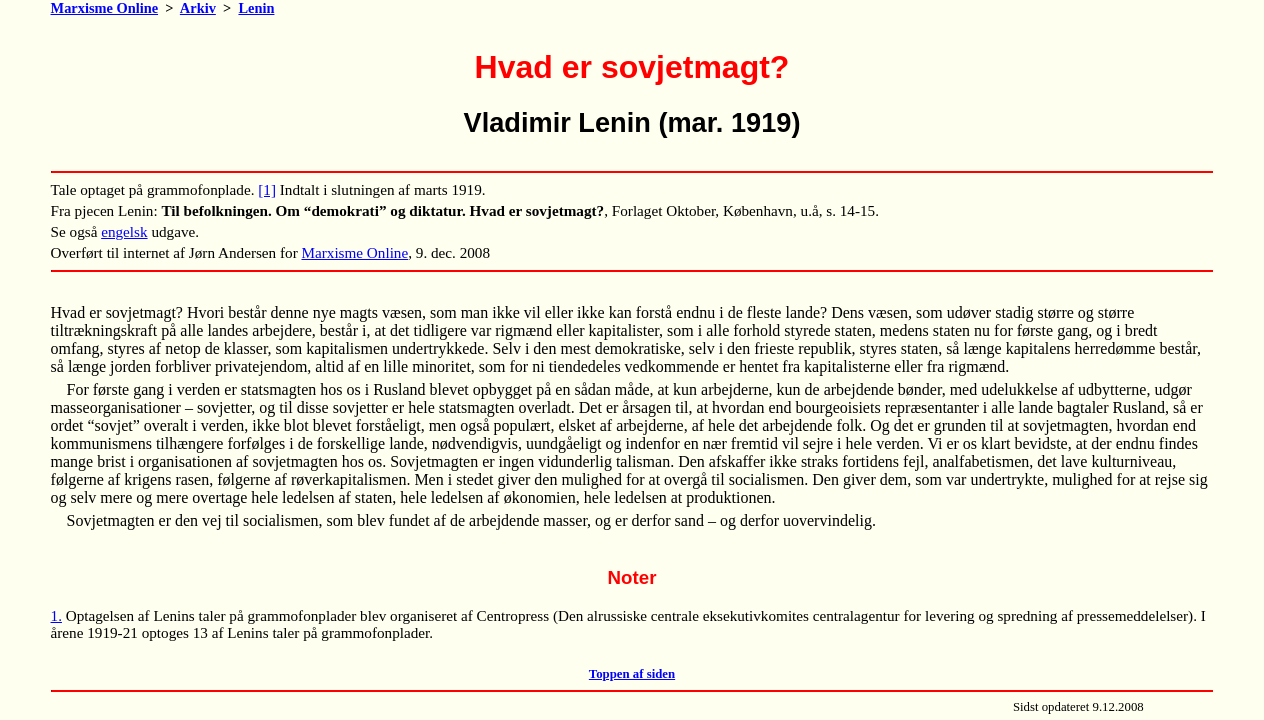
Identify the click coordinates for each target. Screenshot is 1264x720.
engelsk (124, 231)
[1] (267, 189)
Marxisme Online (105, 8)
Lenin (256, 8)
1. (56, 615)
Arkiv (198, 8)
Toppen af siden (632, 674)
